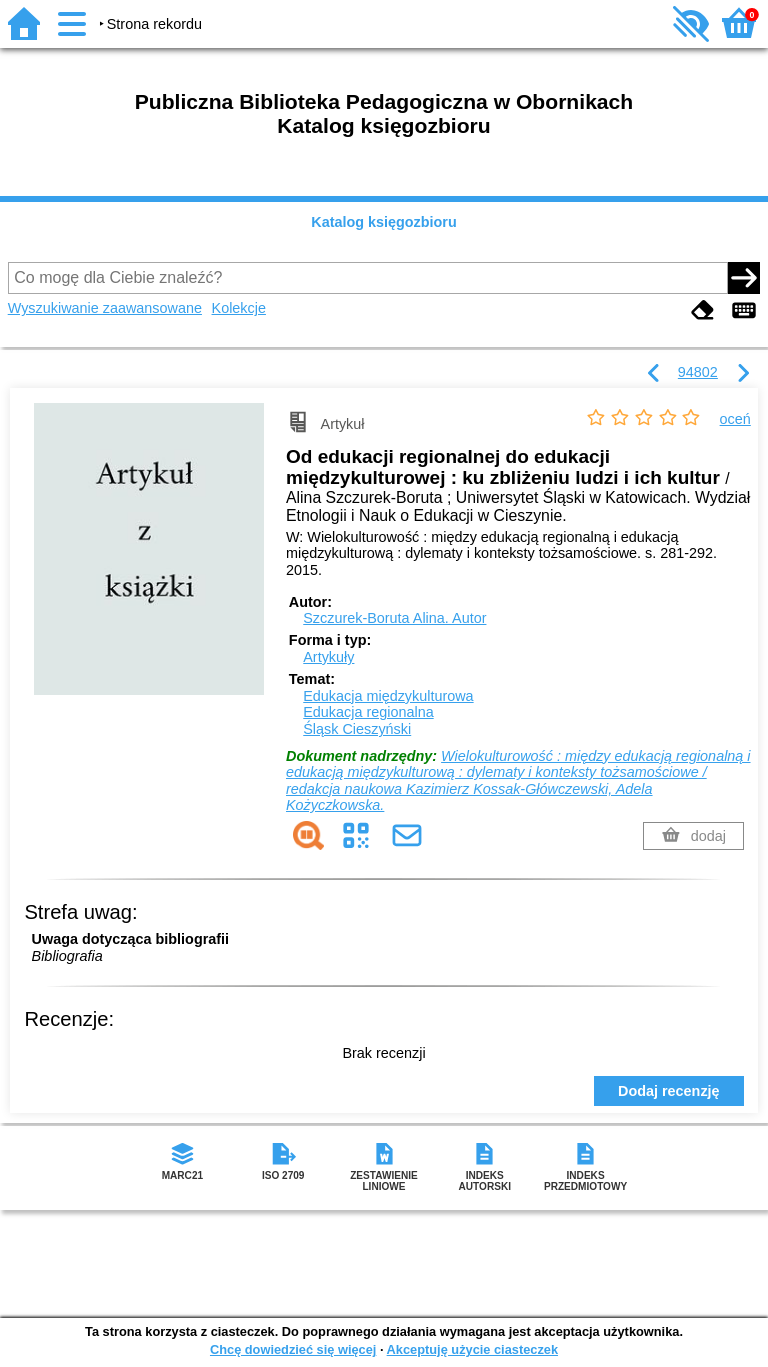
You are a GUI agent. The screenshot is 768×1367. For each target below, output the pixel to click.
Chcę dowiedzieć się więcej (293, 1349)
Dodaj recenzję (669, 1091)
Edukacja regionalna (368, 712)
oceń (735, 419)
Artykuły (328, 657)
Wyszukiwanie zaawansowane (105, 308)
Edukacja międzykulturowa (388, 696)
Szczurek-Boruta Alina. (394, 618)
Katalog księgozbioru (384, 222)
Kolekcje (239, 308)
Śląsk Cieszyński (357, 729)
